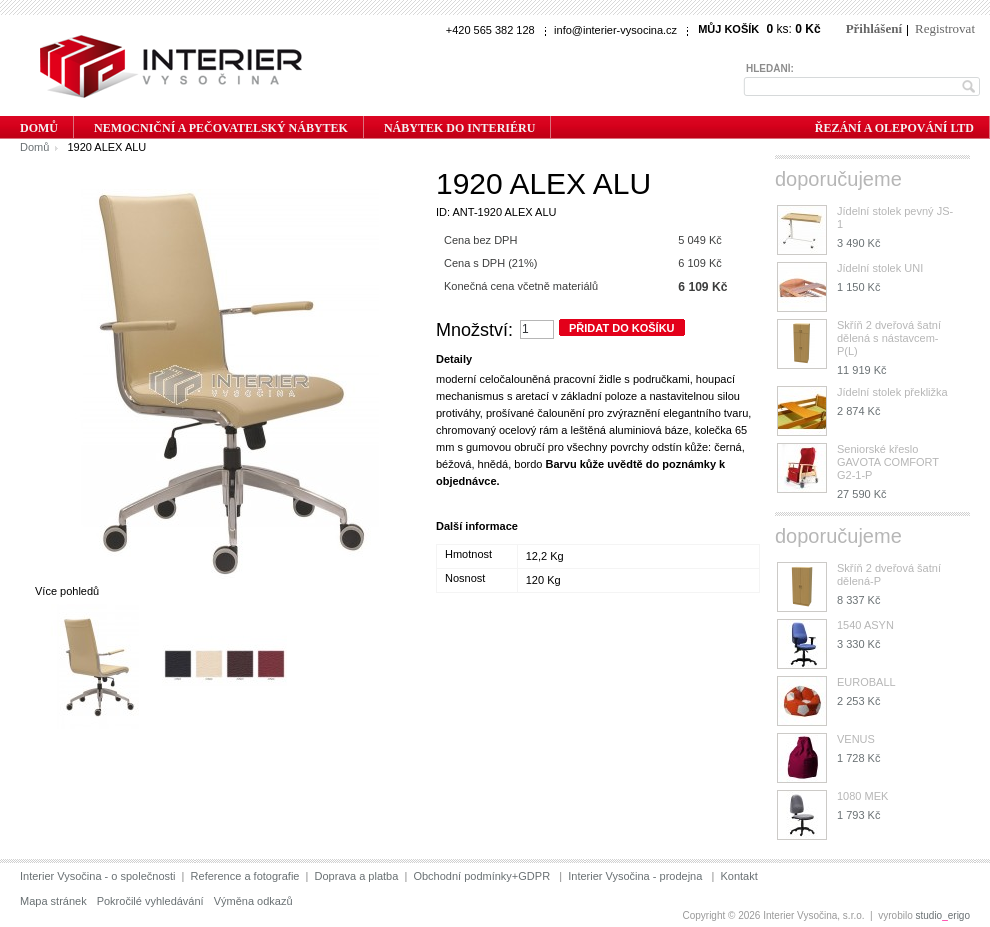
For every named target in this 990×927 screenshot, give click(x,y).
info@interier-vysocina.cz (615, 30)
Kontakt (738, 876)
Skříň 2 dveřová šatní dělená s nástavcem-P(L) (889, 338)
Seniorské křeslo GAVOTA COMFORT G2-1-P (888, 462)
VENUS (856, 739)
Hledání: (770, 68)
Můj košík (728, 29)
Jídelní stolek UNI (880, 268)
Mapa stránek (53, 901)
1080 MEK (862, 796)
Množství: (474, 330)
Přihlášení (874, 28)
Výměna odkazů (253, 901)
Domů (34, 147)
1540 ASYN (865, 625)
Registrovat (945, 28)
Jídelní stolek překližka (892, 392)
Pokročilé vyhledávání (150, 901)
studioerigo (943, 915)
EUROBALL (866, 682)
